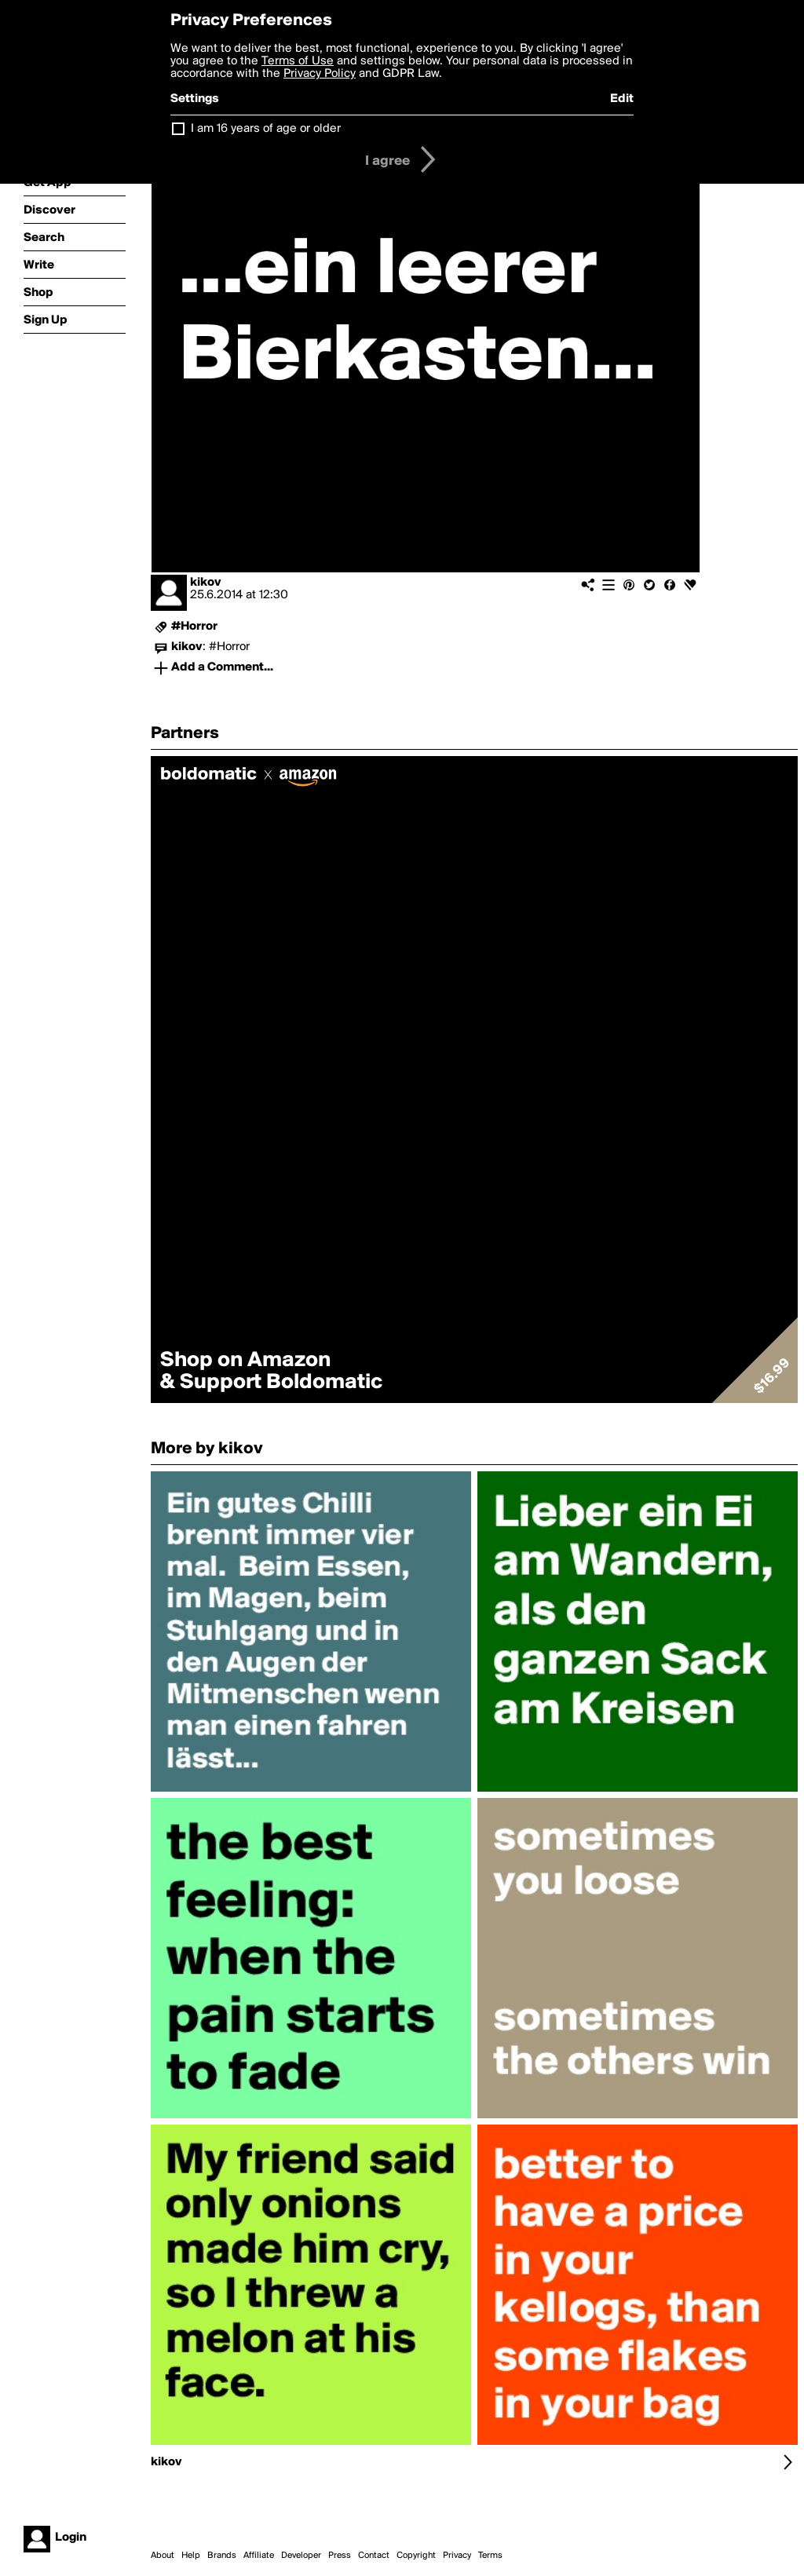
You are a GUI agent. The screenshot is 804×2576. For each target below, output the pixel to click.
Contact (373, 2555)
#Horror (194, 626)
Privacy (457, 2555)
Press (339, 2555)
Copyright (416, 2555)
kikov (205, 582)
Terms (490, 2555)
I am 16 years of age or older (266, 128)
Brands (221, 2555)
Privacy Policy (319, 74)
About (162, 2555)
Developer (301, 2555)
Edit (622, 99)
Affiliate (258, 2555)
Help (190, 2555)
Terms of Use (297, 61)
